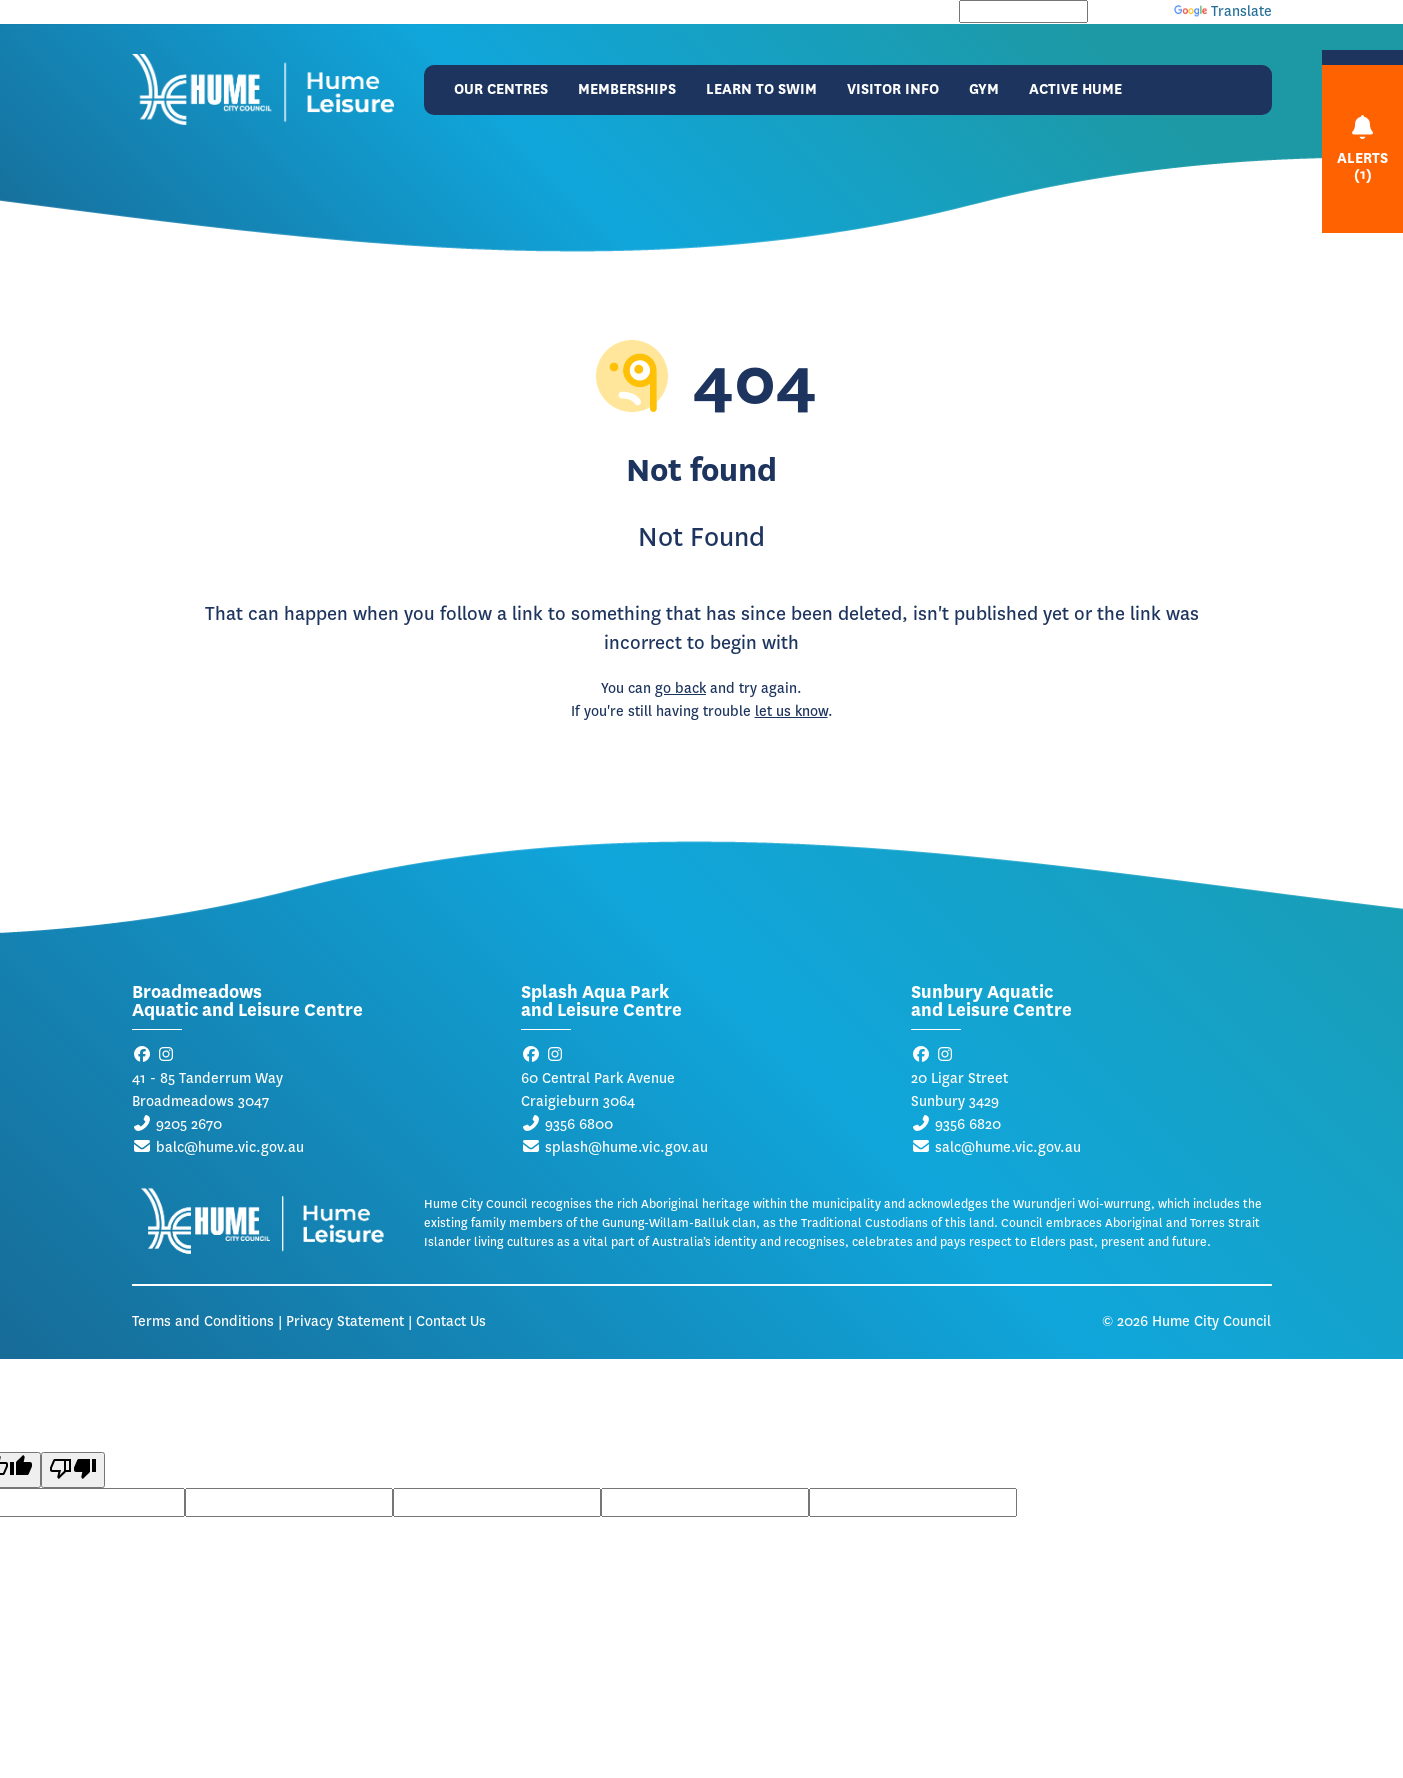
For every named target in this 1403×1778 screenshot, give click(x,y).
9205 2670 (189, 1124)
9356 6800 (579, 1124)
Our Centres (501, 89)
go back (680, 688)
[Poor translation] (73, 1470)
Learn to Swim (761, 89)
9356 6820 (968, 1124)
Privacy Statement (345, 1321)
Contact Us (451, 1321)
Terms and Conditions (203, 1321)
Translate (1223, 11)
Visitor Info (893, 89)
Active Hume (1075, 89)
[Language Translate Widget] (1023, 11)
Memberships (627, 89)
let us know (791, 711)
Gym (984, 89)
